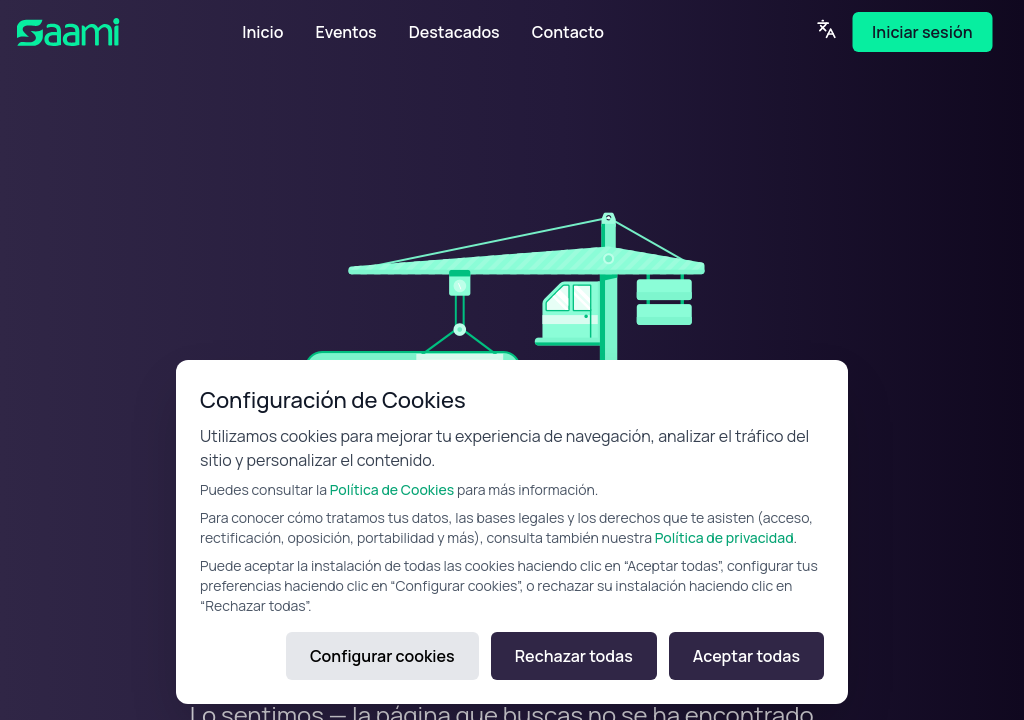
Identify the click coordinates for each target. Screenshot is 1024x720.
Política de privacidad (724, 537)
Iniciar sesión (922, 32)
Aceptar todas (746, 656)
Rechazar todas (574, 656)
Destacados (454, 32)
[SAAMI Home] (98, 32)
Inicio (262, 32)
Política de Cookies (392, 489)
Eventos (345, 32)
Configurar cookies (382, 656)
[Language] (826, 29)
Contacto (568, 32)
